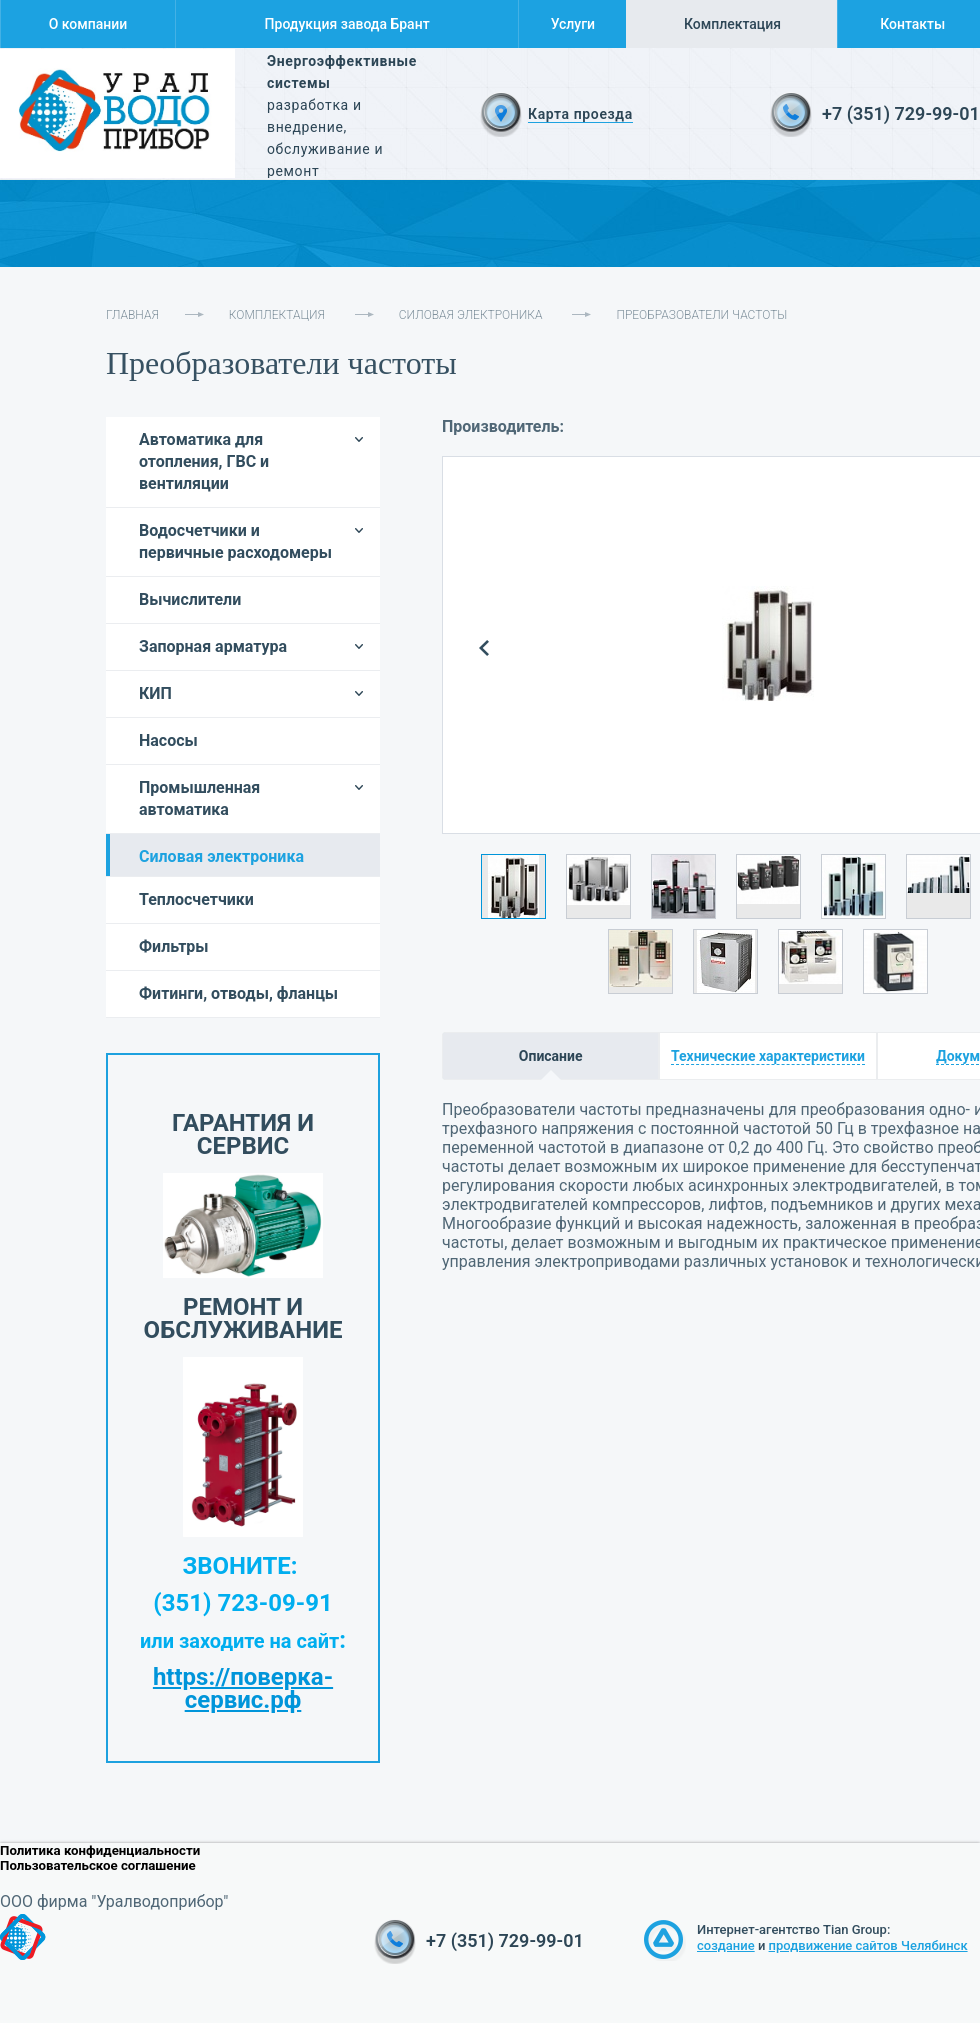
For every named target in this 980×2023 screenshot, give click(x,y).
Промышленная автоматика (199, 798)
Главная (132, 315)
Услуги (573, 24)
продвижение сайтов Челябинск (868, 1945)
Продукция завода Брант (347, 24)
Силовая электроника (471, 315)
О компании (88, 24)
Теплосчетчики (196, 899)
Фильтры (174, 946)
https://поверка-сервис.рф (243, 1688)
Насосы (168, 740)
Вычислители (190, 599)
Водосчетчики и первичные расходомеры (235, 541)
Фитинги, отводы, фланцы (238, 993)
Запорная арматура (213, 646)
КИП (155, 693)
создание (726, 1945)
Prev (484, 648)
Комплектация (732, 24)
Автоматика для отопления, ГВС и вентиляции (204, 461)
